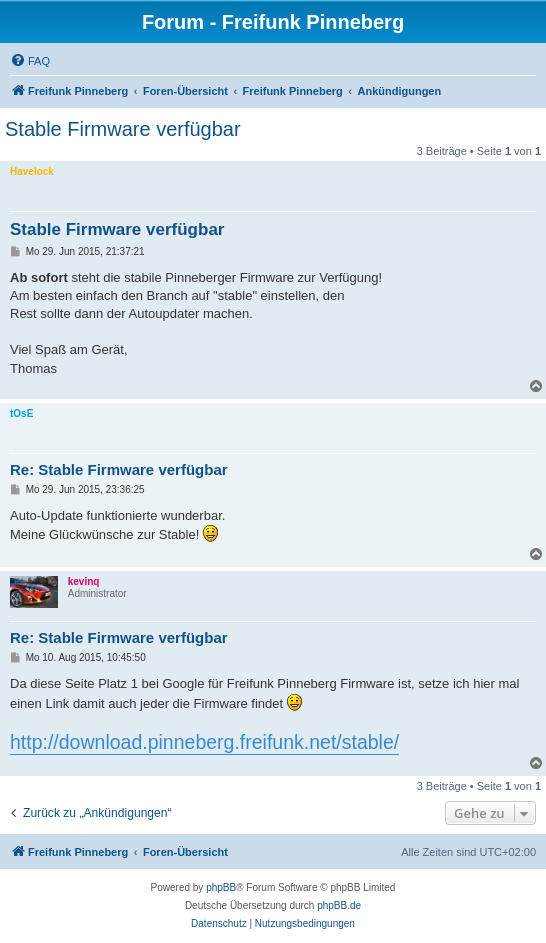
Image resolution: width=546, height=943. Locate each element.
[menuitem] (30, 61)
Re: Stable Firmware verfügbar (119, 469)
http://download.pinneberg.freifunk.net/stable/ (204, 742)
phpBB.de (339, 905)
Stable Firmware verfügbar (123, 129)
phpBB (221, 887)
